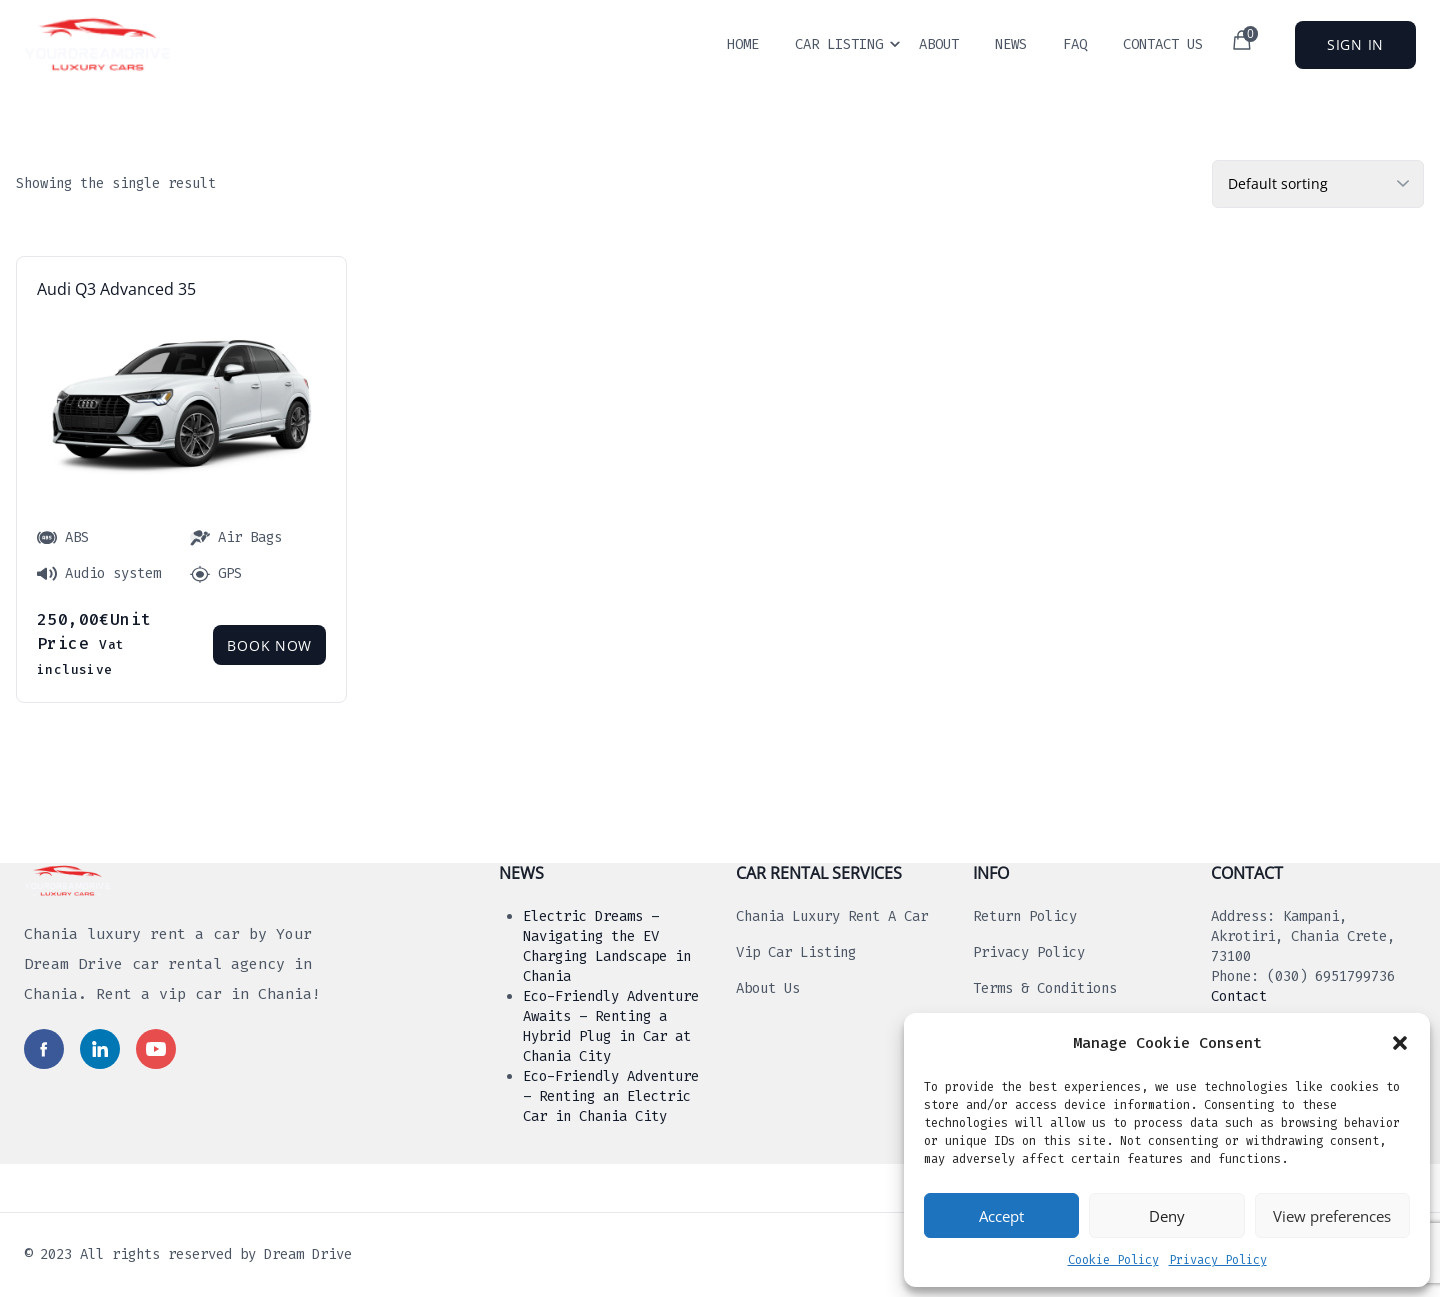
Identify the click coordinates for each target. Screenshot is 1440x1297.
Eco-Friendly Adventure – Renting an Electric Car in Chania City (611, 1096)
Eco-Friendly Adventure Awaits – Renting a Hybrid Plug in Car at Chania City (611, 1026)
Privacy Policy (1218, 1260)
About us (768, 988)
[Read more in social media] (44, 1049)
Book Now (269, 645)
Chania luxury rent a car (832, 916)
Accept (1001, 1216)
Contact (1239, 996)
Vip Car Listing (796, 952)
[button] (1400, 1043)
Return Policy (1025, 916)
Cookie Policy (1113, 1260)
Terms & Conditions (1045, 988)
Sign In (1355, 44)
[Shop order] (1318, 184)
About (939, 44)
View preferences (1332, 1216)
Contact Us (1163, 44)
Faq (1075, 44)
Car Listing (839, 44)
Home (743, 44)
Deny (1167, 1216)
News (1011, 44)
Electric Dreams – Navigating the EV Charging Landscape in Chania (607, 946)
